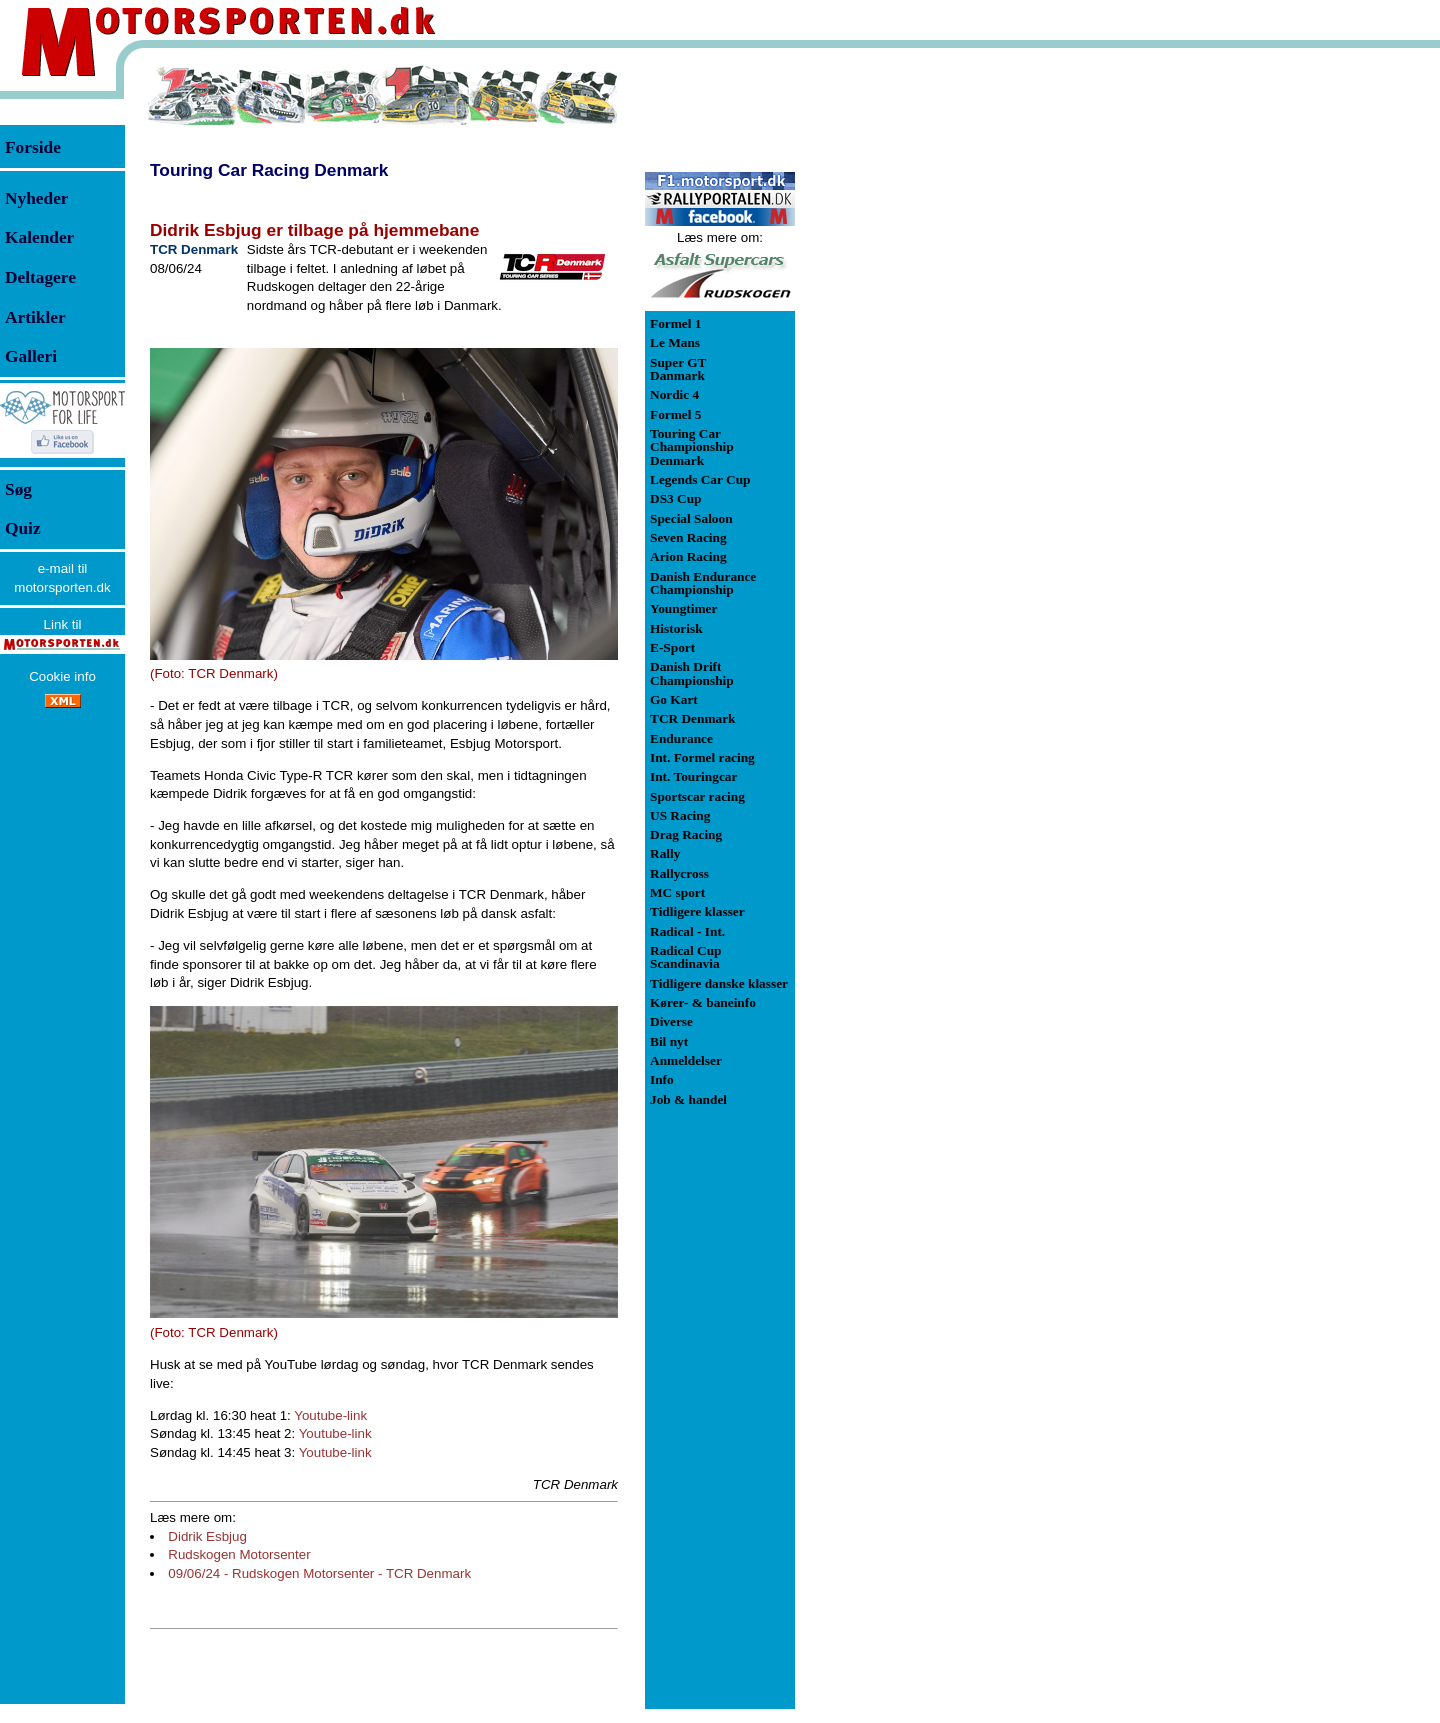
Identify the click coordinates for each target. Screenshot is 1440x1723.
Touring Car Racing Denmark (269, 170)
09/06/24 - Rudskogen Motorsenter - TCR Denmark (319, 1573)
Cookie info (62, 676)
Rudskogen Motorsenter (239, 1554)
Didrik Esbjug (207, 1536)
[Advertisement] (900, 364)
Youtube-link (330, 1415)
